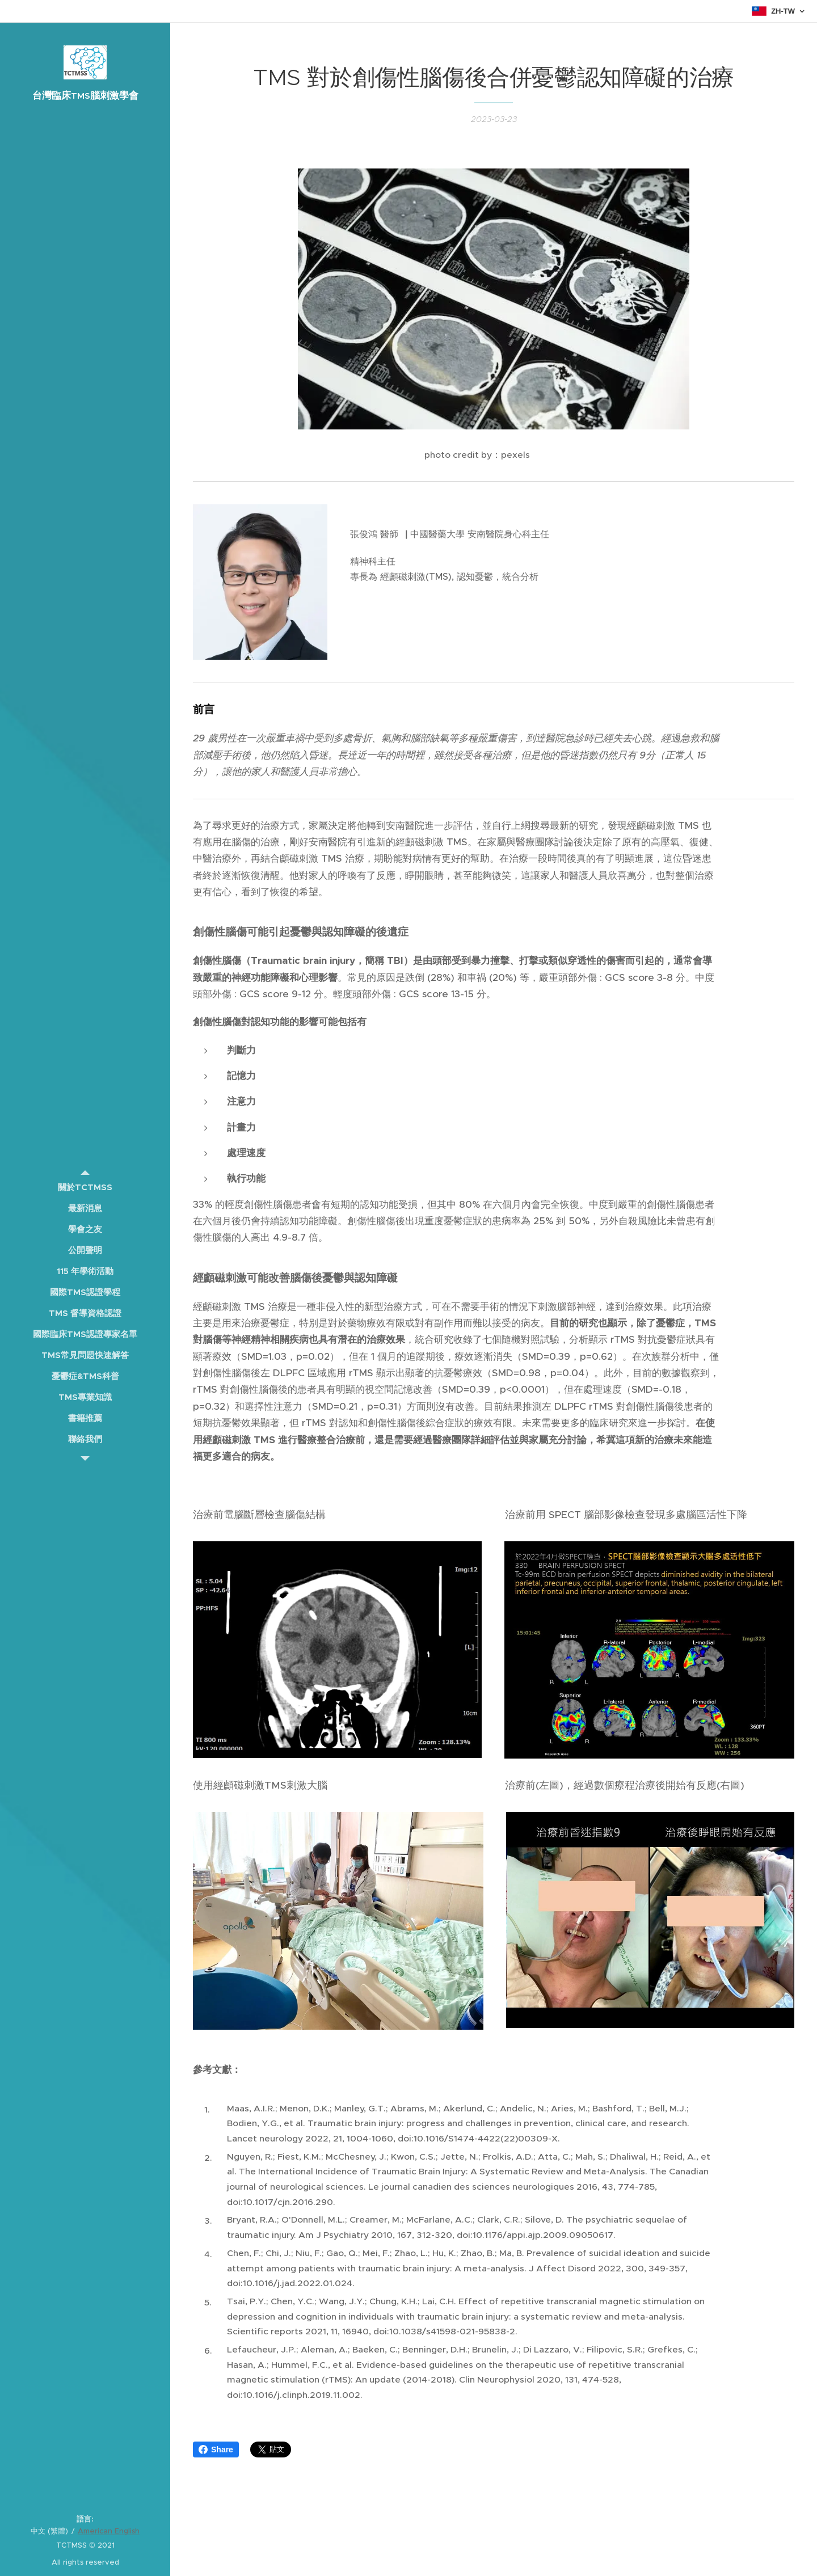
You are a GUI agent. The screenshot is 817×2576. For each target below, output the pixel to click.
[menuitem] (85, 1187)
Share (216, 2449)
